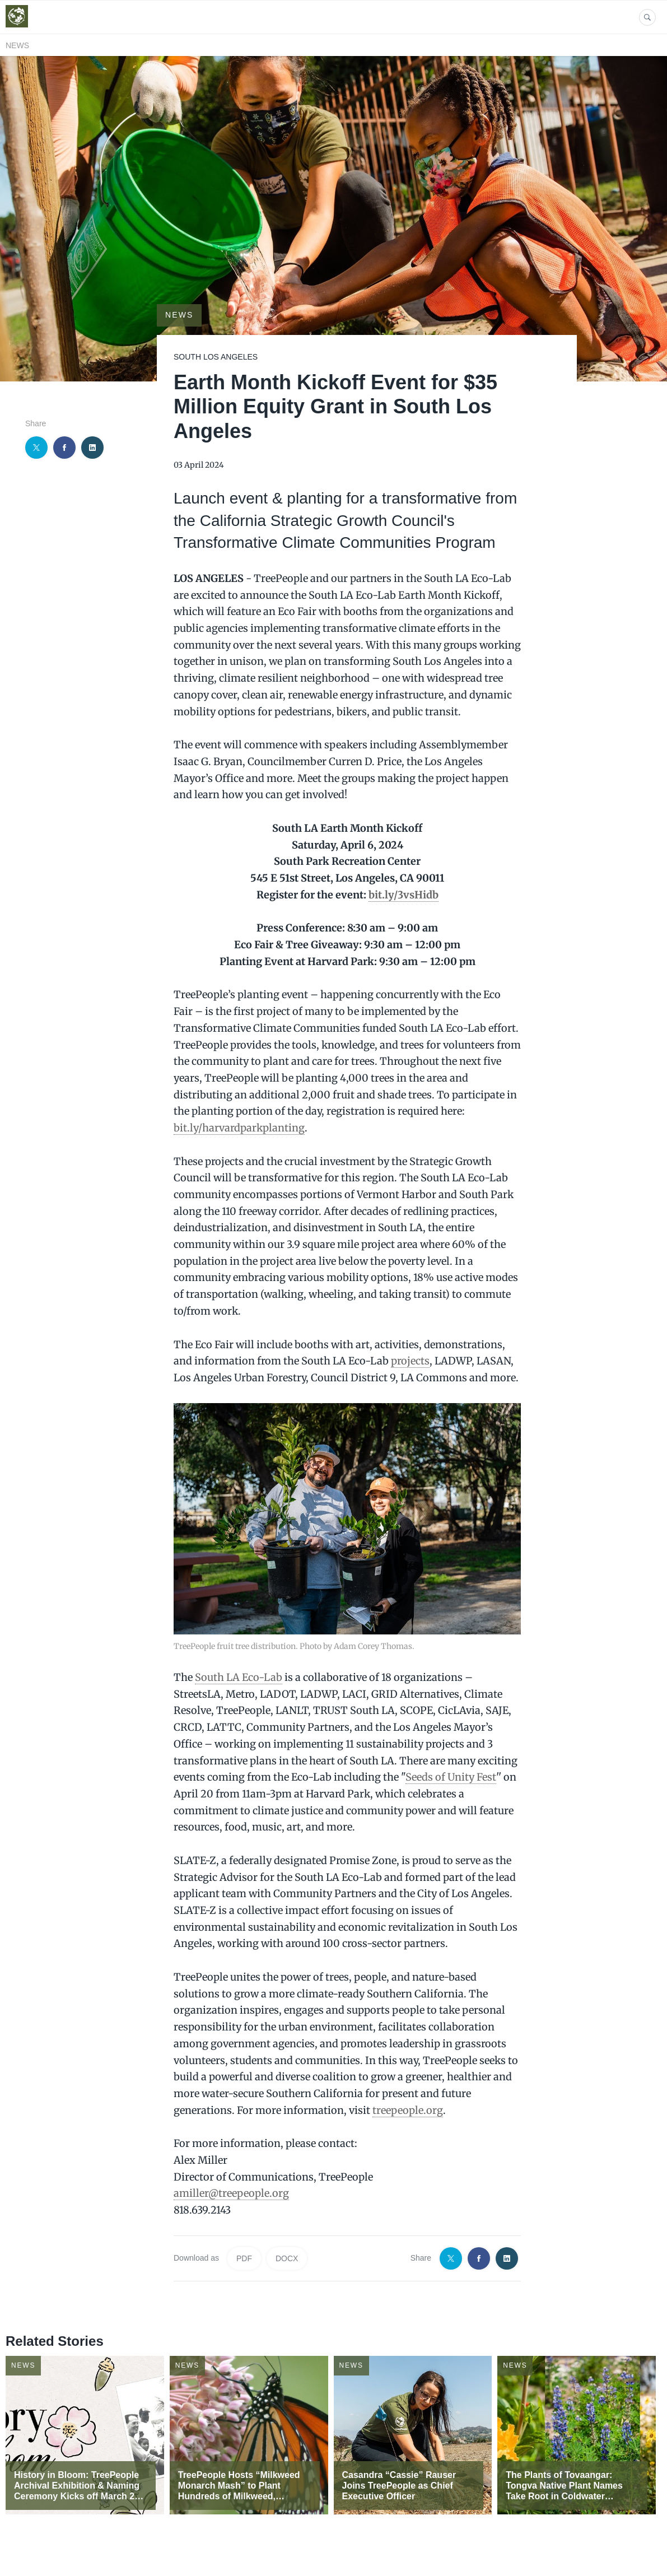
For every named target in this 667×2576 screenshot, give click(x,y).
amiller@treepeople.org (231, 2193)
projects (410, 1360)
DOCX (287, 2258)
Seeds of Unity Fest (450, 1777)
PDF (244, 2258)
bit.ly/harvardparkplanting (239, 1127)
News (17, 45)
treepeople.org (407, 2110)
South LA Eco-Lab (238, 1677)
